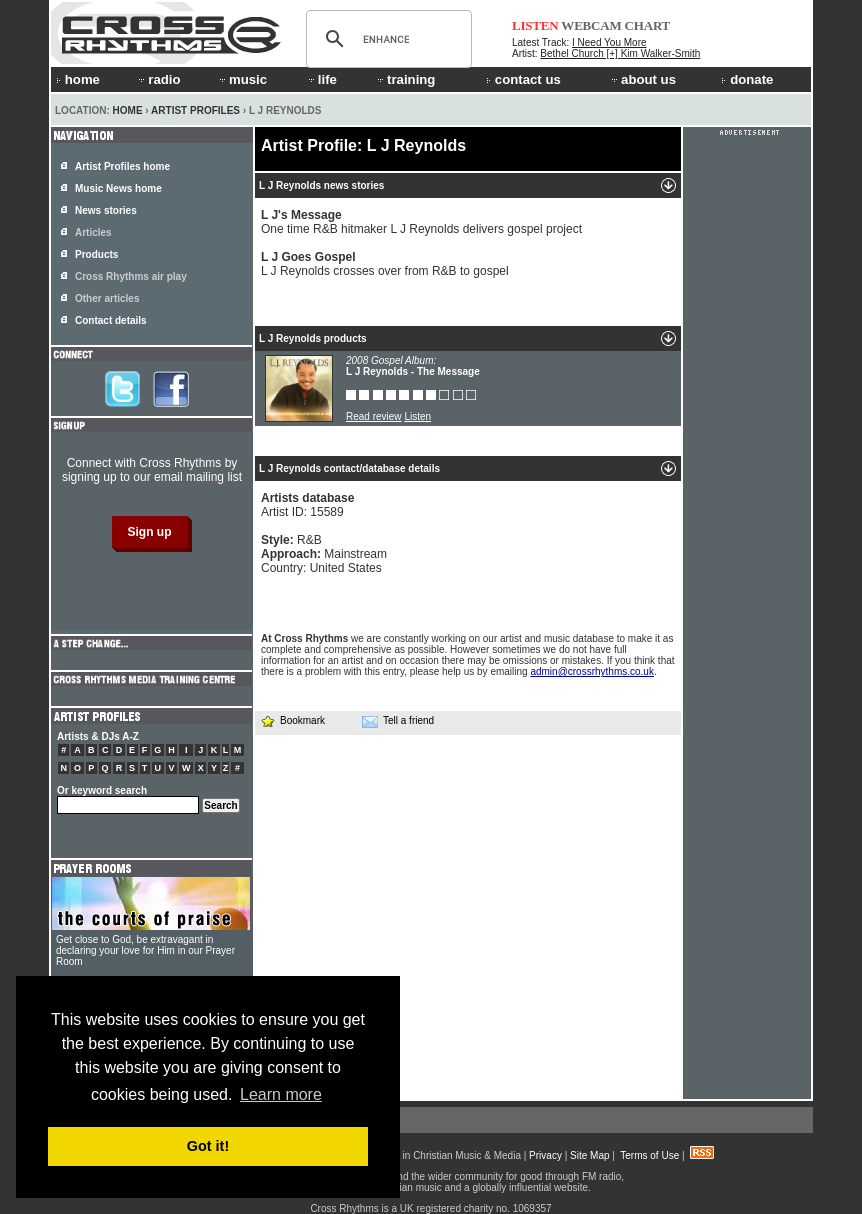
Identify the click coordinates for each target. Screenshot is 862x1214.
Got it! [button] (208, 1146)
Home (128, 110)
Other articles (107, 298)
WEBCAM (591, 25)
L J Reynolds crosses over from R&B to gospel (385, 264)
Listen (417, 416)
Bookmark (292, 720)
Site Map (589, 1155)
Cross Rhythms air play (131, 276)
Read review (374, 416)
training (405, 79)
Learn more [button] (281, 1094)
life (321, 79)
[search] (386, 39)
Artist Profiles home (122, 166)
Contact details (111, 320)
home (78, 79)
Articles (93, 232)
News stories (106, 210)
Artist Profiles (195, 110)
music (242, 79)
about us (642, 79)
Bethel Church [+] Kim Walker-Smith (620, 53)
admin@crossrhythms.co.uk (592, 671)
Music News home (118, 188)
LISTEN (535, 25)
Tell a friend (398, 721)
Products (96, 254)
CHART (648, 25)
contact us (523, 79)
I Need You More (609, 42)
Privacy (545, 1155)
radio (158, 79)
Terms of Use (649, 1155)
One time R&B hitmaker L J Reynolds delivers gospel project (421, 222)
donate (747, 79)
